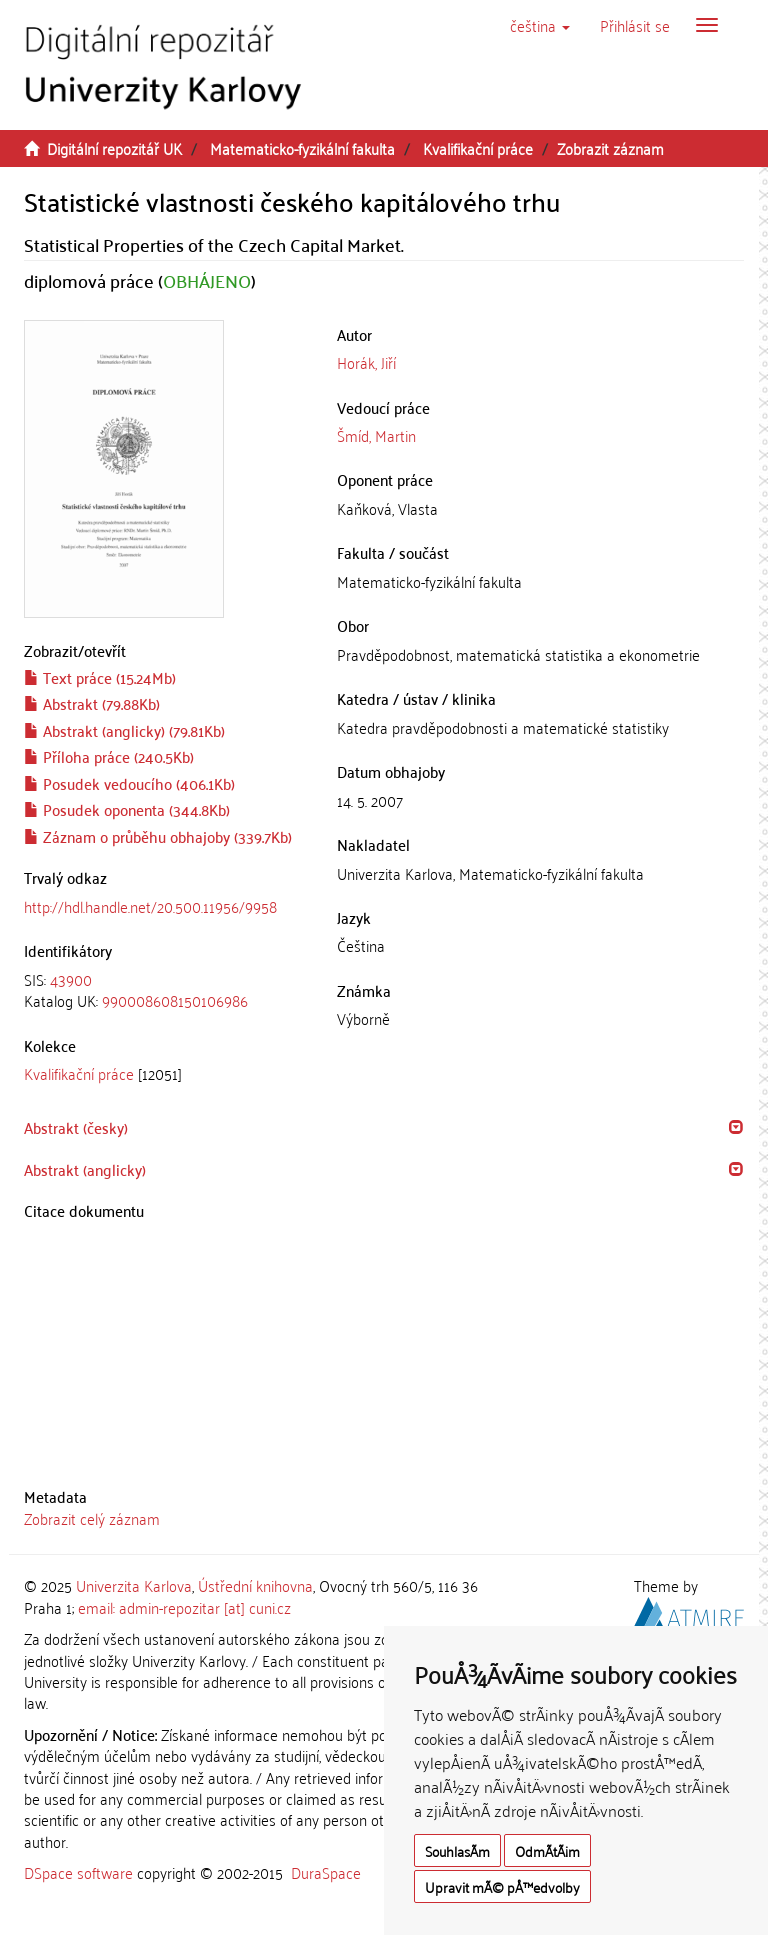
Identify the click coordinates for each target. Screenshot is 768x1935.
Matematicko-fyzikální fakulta (302, 148)
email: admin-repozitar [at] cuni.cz (184, 1607)
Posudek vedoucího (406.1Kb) (129, 783)
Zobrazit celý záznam (92, 1518)
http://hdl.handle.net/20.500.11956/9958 (150, 906)
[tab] (165, 990)
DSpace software (78, 1872)
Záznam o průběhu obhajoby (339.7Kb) (158, 836)
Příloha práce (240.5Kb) (109, 756)
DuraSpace (326, 1872)
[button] (540, 25)
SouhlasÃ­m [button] (457, 1850)
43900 (71, 979)
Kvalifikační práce (478, 148)
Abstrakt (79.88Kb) (92, 703)
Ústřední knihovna (255, 1585)
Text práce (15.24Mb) (100, 677)
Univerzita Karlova (134, 1585)
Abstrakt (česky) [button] (76, 1127)
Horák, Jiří (366, 362)
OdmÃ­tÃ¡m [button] (547, 1850)
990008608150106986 (175, 1000)
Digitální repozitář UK (114, 148)
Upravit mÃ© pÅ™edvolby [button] (502, 1886)
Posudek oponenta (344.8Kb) (127, 809)
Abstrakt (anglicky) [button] (85, 1169)
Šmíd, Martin (376, 435)
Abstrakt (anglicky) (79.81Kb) (124, 730)
